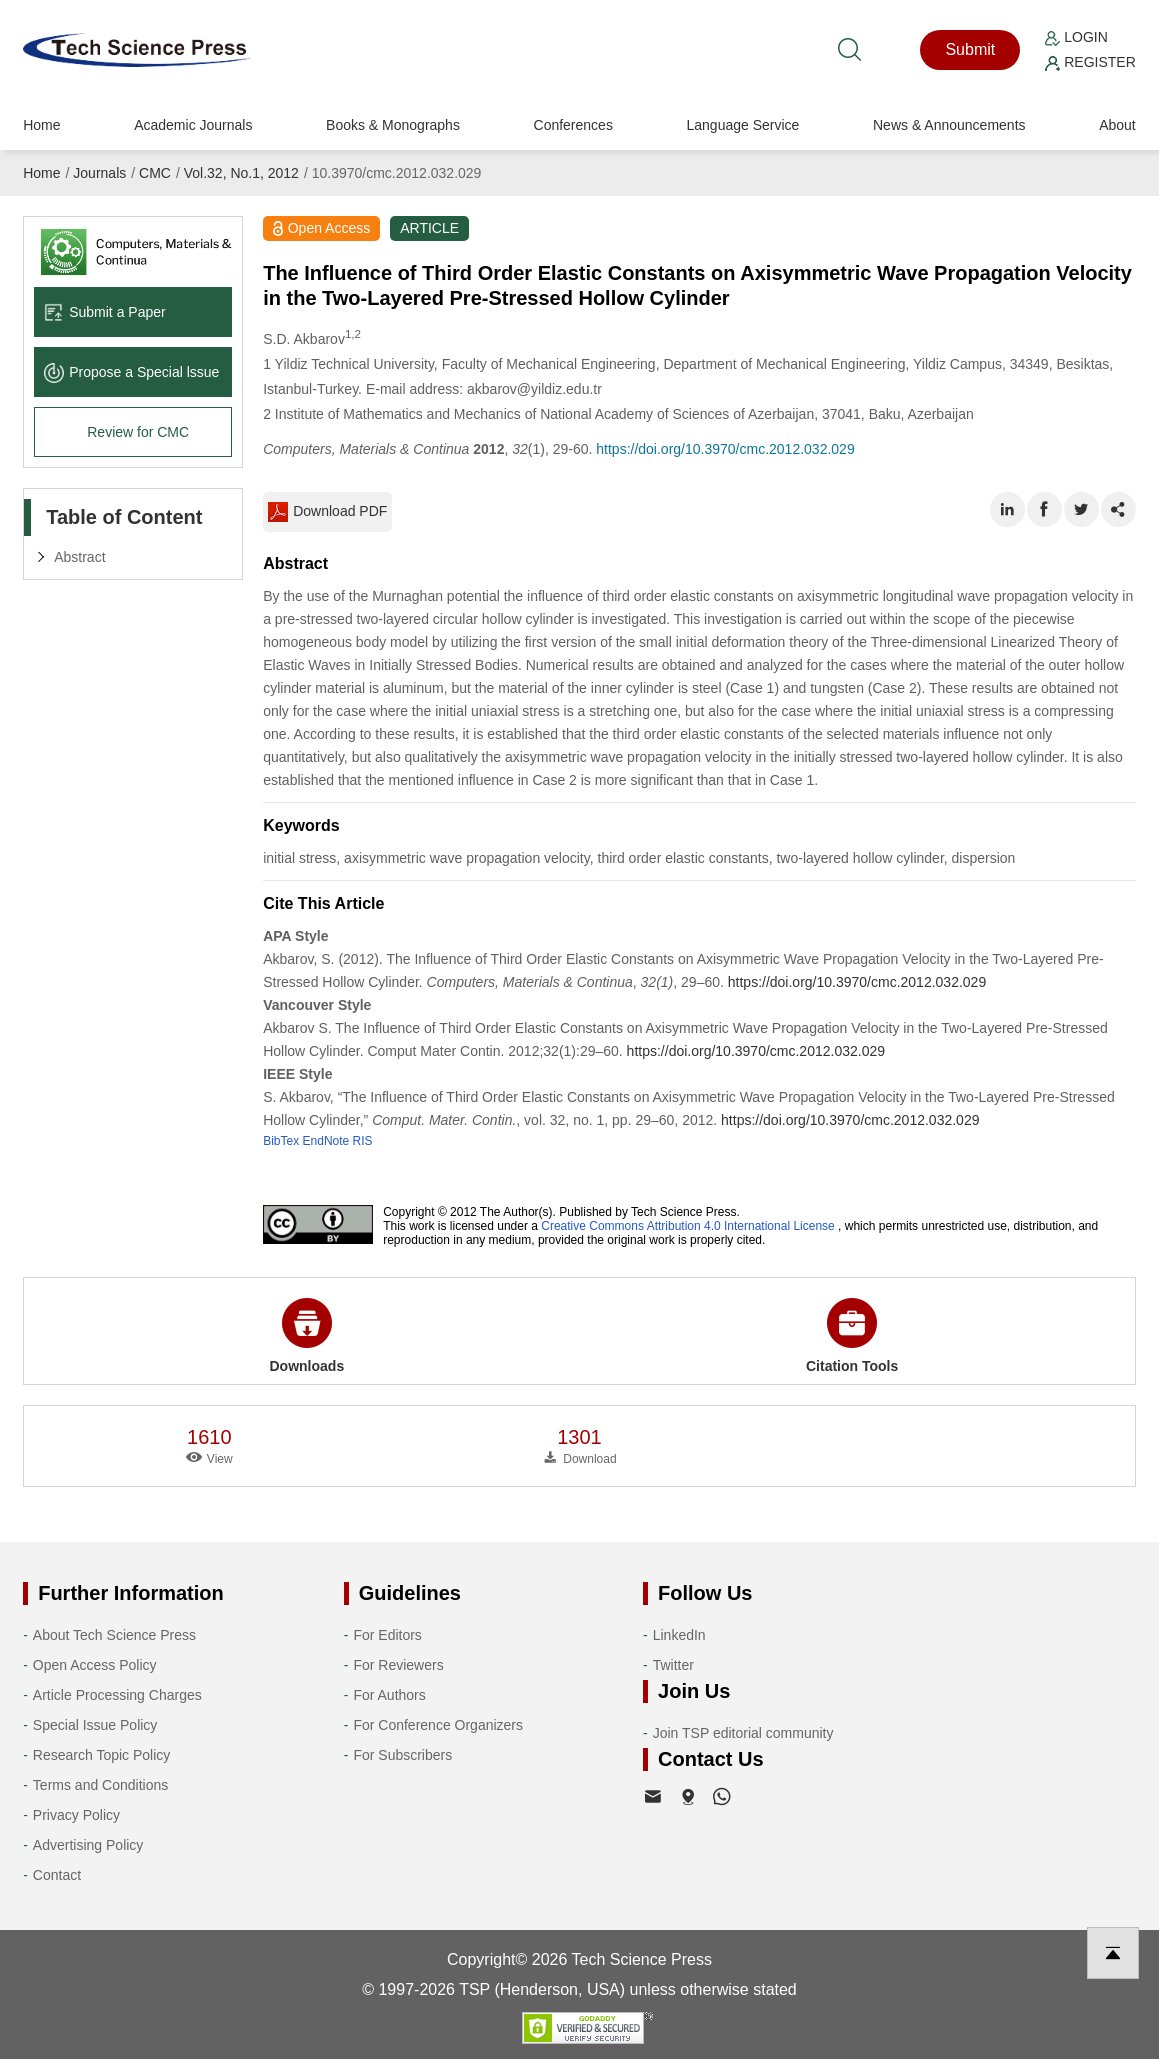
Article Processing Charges (117, 1695)
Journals (99, 173)
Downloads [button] (307, 1336)
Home (41, 125)
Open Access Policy (95, 1665)
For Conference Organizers (438, 1725)
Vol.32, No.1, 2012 (241, 173)
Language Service (743, 125)
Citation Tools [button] (852, 1336)
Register (1090, 62)
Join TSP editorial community (743, 1733)
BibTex (281, 1141)
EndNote (326, 1141)
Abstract (79, 557)
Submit (970, 49)
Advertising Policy (88, 1845)
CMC (155, 173)
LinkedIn (679, 1635)
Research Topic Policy (101, 1755)
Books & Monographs (393, 125)
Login (1076, 37)
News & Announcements (949, 125)
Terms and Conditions (100, 1785)
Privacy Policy (76, 1815)
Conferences (573, 125)
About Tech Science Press (114, 1635)
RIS (363, 1141)
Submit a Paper (105, 312)
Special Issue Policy (95, 1725)
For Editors (387, 1635)
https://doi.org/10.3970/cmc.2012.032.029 (725, 449)
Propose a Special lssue (131, 372)
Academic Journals (193, 125)
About (1117, 125)
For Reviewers (398, 1665)
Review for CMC (138, 432)
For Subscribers (402, 1755)
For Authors (389, 1695)
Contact (57, 1875)
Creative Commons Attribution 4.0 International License (688, 1226)
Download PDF (327, 512)
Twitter (673, 1665)
